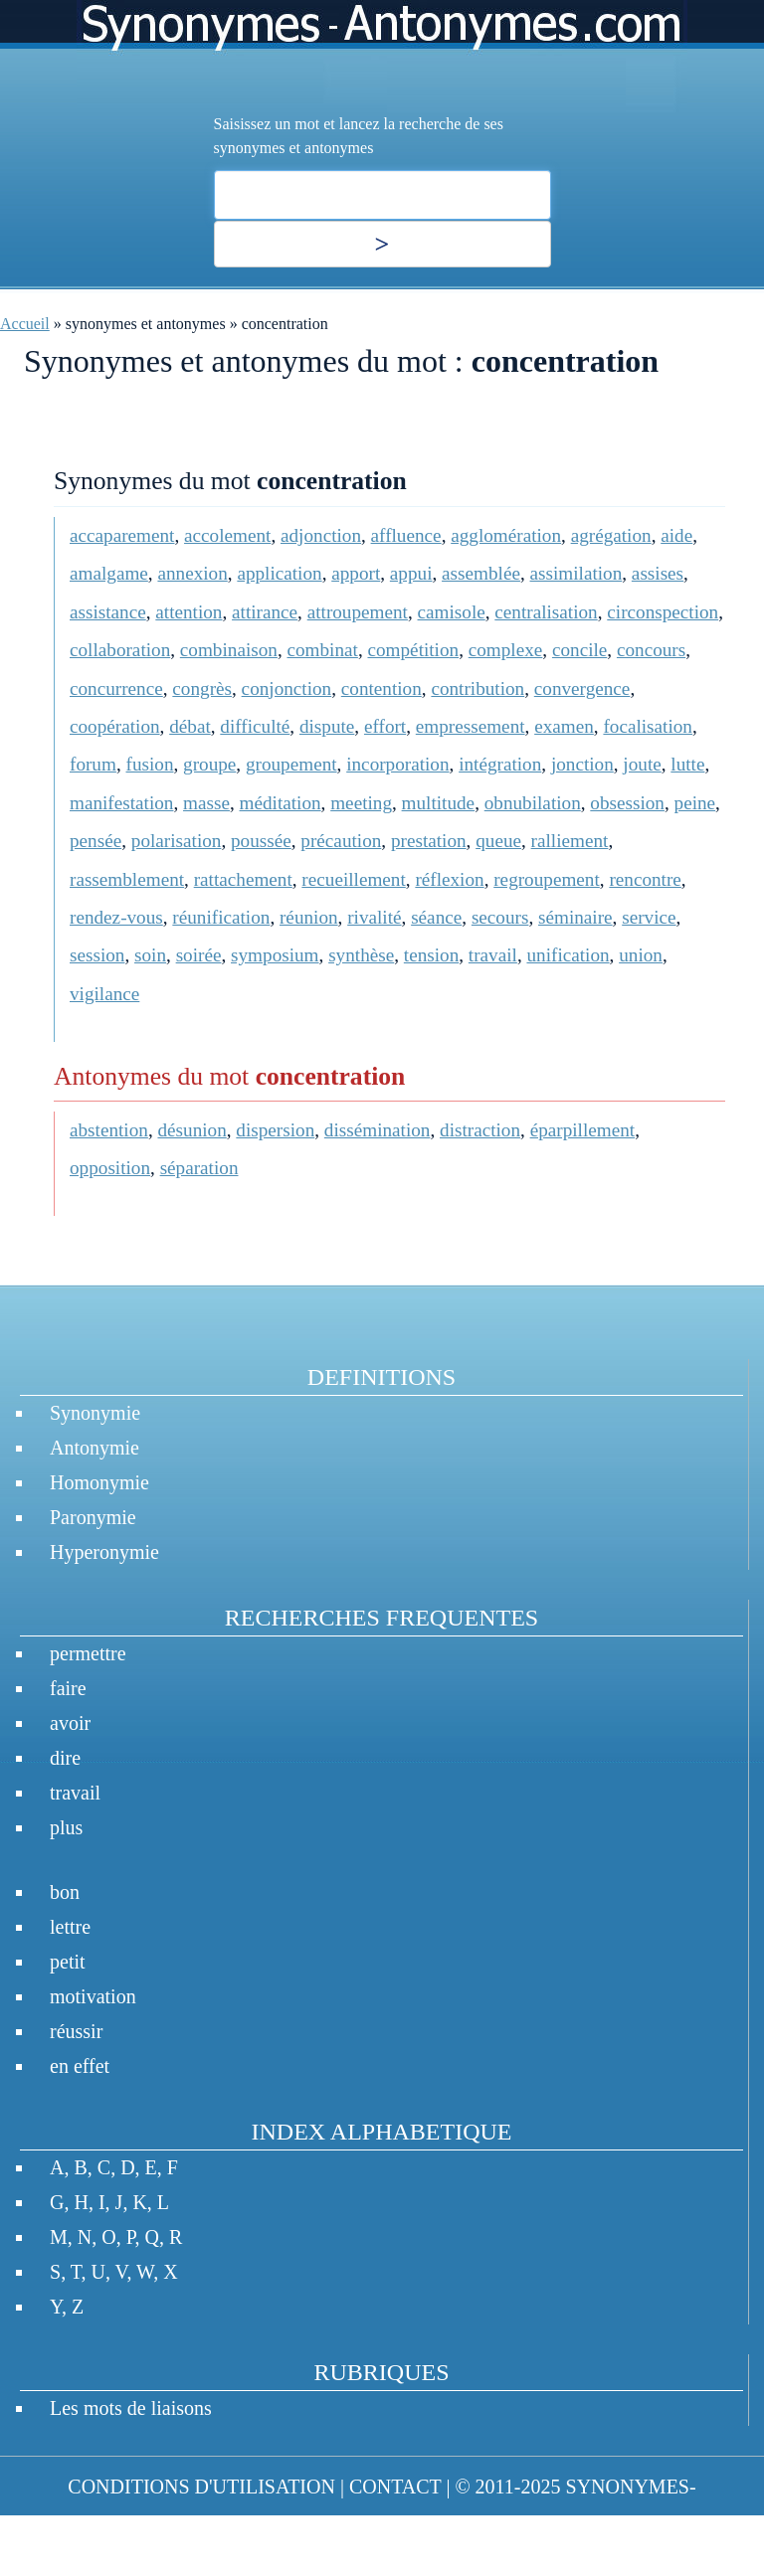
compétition (413, 649)
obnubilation (532, 802)
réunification (221, 917)
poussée (261, 840)
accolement (227, 535)
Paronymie (93, 1517)
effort (385, 726)
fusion (150, 764)
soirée (199, 955)
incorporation (397, 764)
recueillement (353, 879)
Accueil (25, 323)
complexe (506, 649)
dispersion (275, 1129)
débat (190, 726)
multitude (439, 802)
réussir (76, 2031)
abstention (109, 1129)
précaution (340, 840)
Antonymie (94, 1448)
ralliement (570, 840)
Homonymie (99, 1482)
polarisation (176, 840)
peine (695, 802)
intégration (500, 764)
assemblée (481, 573)
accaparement (122, 535)
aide (676, 535)
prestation (429, 840)
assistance (108, 611)
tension (431, 955)
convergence (582, 688)
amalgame (109, 573)
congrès (202, 688)
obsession (627, 802)
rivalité (374, 917)
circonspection (662, 611)
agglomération (506, 535)
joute (642, 764)
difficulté (254, 726)
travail (493, 955)
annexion (192, 573)
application (279, 573)
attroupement (357, 611)
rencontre (644, 879)
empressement (470, 726)
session (97, 955)
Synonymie (95, 1413)
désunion (191, 1129)
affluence (406, 535)
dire (65, 1758)
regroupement (546, 879)
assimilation (576, 573)
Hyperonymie (104, 1552)
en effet (79, 2066)
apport (355, 573)
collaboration (120, 649)
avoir (70, 1723)
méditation (280, 802)
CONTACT (395, 2486)
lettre (70, 1927)
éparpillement (583, 1129)
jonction (582, 764)
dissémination (377, 1129)
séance (436, 917)
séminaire (575, 917)
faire (68, 1688)
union (641, 955)
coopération (115, 726)
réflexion (449, 879)
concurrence (116, 688)
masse (206, 802)
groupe (209, 764)
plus (66, 1827)
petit (68, 1962)
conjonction (287, 688)
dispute (326, 726)
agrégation (611, 535)
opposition (110, 1167)
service (648, 917)
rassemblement (127, 879)
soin (150, 955)
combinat (321, 649)
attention (188, 611)
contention (381, 688)
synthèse (361, 955)
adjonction (321, 535)
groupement (291, 764)
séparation (199, 1167)
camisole (451, 611)
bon (65, 1892)
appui (411, 573)
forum (93, 764)
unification (567, 955)
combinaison (229, 649)
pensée (95, 840)
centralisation (545, 611)
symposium (275, 955)
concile (579, 649)
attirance (264, 611)
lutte (687, 764)
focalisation (647, 726)
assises (657, 573)
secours (500, 917)
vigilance (104, 993)
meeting (361, 802)
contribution (477, 688)
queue (498, 840)
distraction (480, 1129)
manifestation (121, 802)
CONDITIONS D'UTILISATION (201, 2486)
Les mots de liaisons (131, 2408)
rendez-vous (116, 917)
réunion (309, 917)
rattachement (243, 879)
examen (564, 726)
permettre (88, 1653)
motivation (93, 1996)
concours (651, 649)
